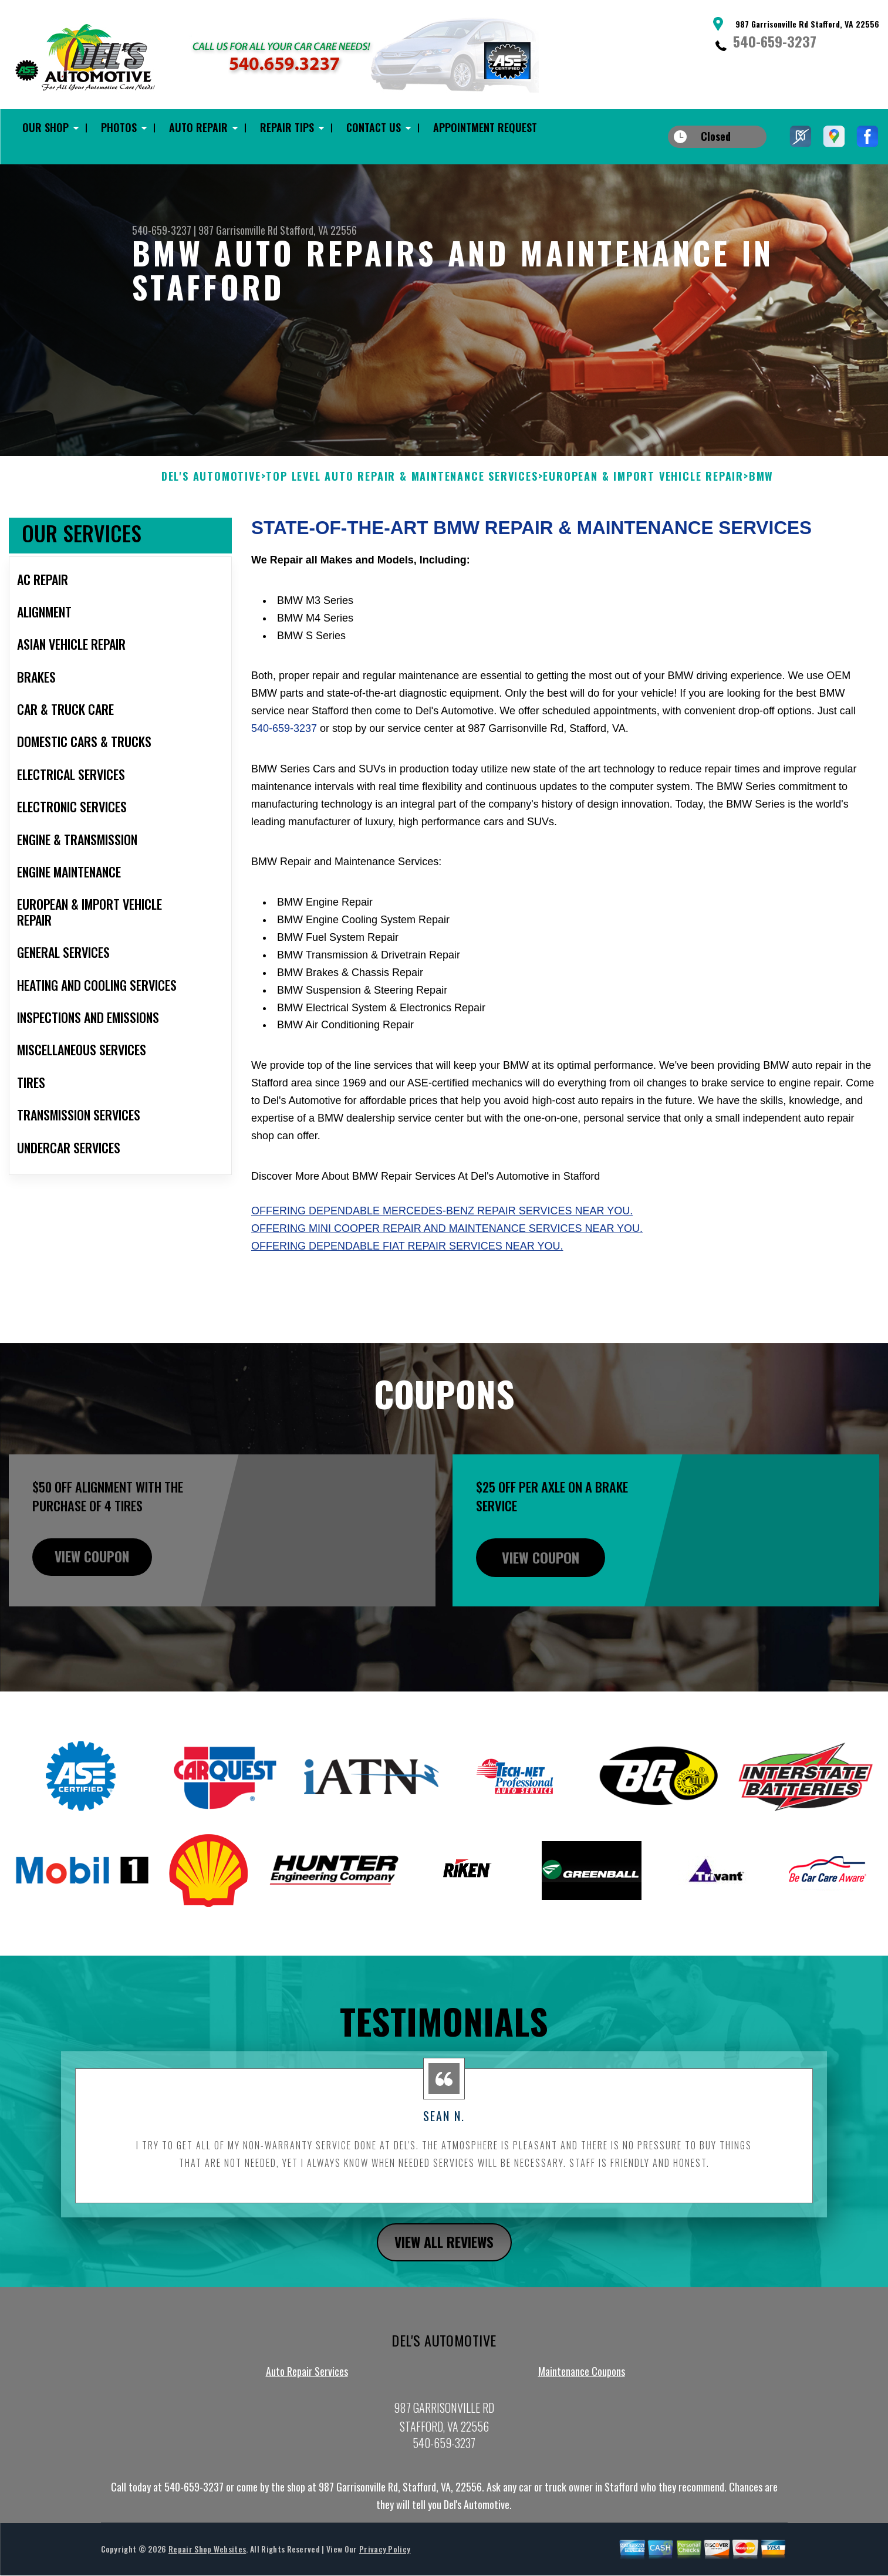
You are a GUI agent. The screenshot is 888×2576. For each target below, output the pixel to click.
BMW (761, 533)
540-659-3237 (774, 41)
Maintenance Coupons (581, 2429)
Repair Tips (287, 127)
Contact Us (373, 127)
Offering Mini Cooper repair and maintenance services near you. (447, 1286)
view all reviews (444, 2299)
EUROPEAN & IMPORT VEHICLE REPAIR (643, 533)
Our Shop (45, 127)
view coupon (97, 1614)
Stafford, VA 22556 (318, 230)
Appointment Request (485, 127)
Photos (119, 127)
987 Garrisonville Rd (238, 230)
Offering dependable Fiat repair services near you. (407, 1303)
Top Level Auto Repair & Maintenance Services (402, 533)
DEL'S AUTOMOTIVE (211, 533)
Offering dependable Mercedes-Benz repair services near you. (442, 1268)
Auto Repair (198, 127)
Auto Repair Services (307, 2429)
